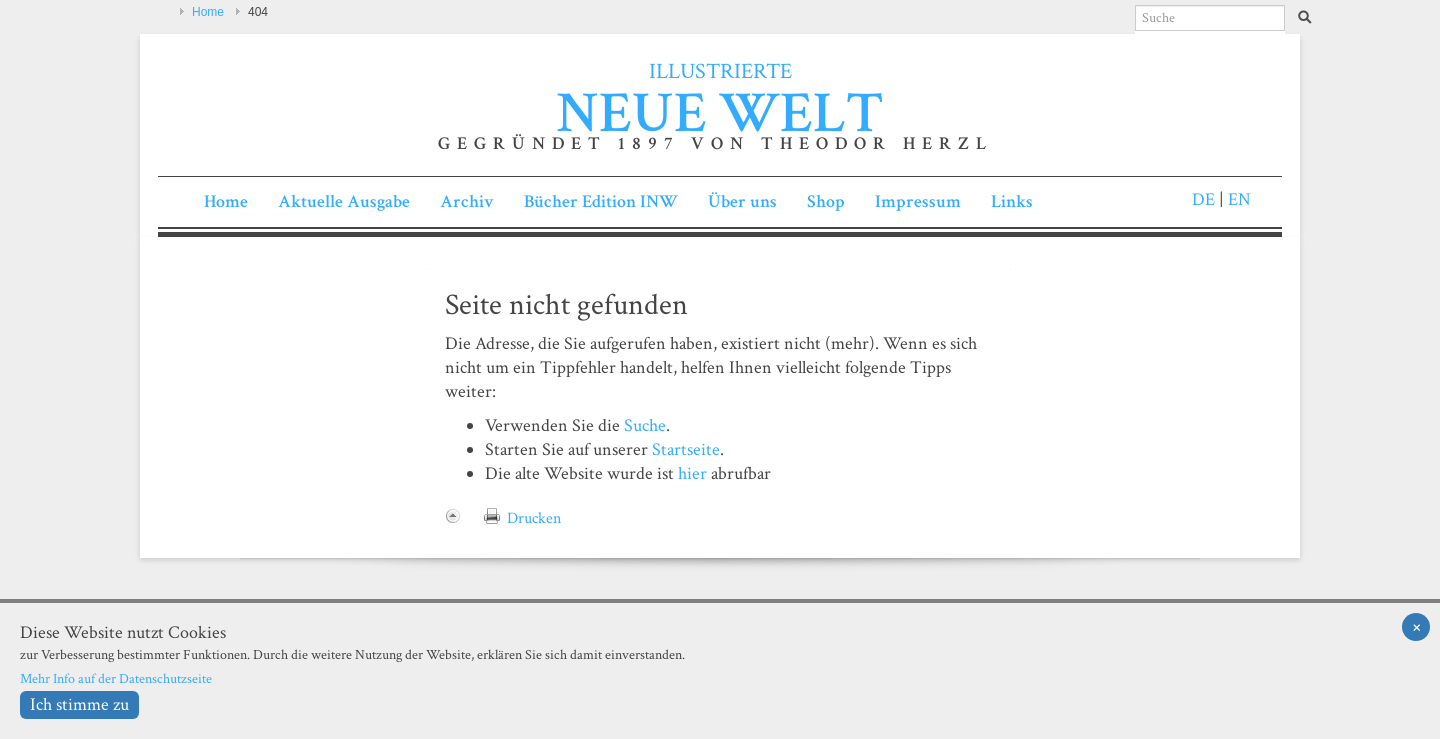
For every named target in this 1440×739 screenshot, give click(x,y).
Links (1012, 201)
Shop (826, 201)
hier (692, 473)
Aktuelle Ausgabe (344, 201)
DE (1203, 199)
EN (1237, 199)
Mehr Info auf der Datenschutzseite (116, 678)
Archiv (467, 201)
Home (208, 12)
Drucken (534, 518)
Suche (645, 425)
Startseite (686, 449)
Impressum (918, 201)
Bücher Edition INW (601, 201)
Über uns (742, 201)
